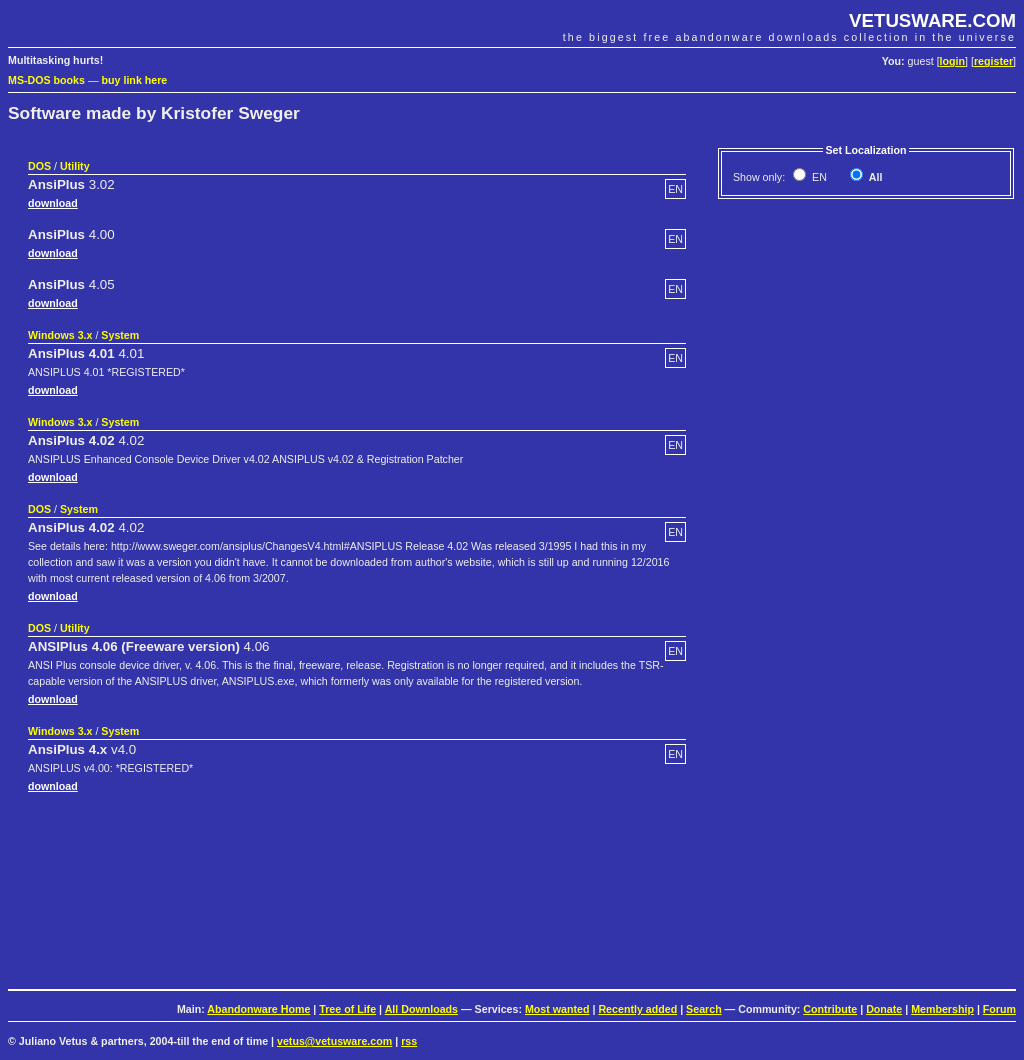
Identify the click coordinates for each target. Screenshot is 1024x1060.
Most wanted (557, 1009)
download (53, 203)
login (952, 61)
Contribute (830, 1009)
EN (818, 177)
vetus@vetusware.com (334, 1041)
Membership (942, 1009)
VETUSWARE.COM (932, 20)
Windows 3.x (60, 335)
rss (409, 1041)
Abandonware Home (258, 1009)
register (993, 61)
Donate (884, 1009)
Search (704, 1009)
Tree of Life (347, 1009)
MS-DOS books (46, 80)
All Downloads (421, 1009)
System (120, 335)
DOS (39, 166)
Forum (999, 1009)
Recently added (637, 1009)
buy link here (135, 80)
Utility (75, 166)
